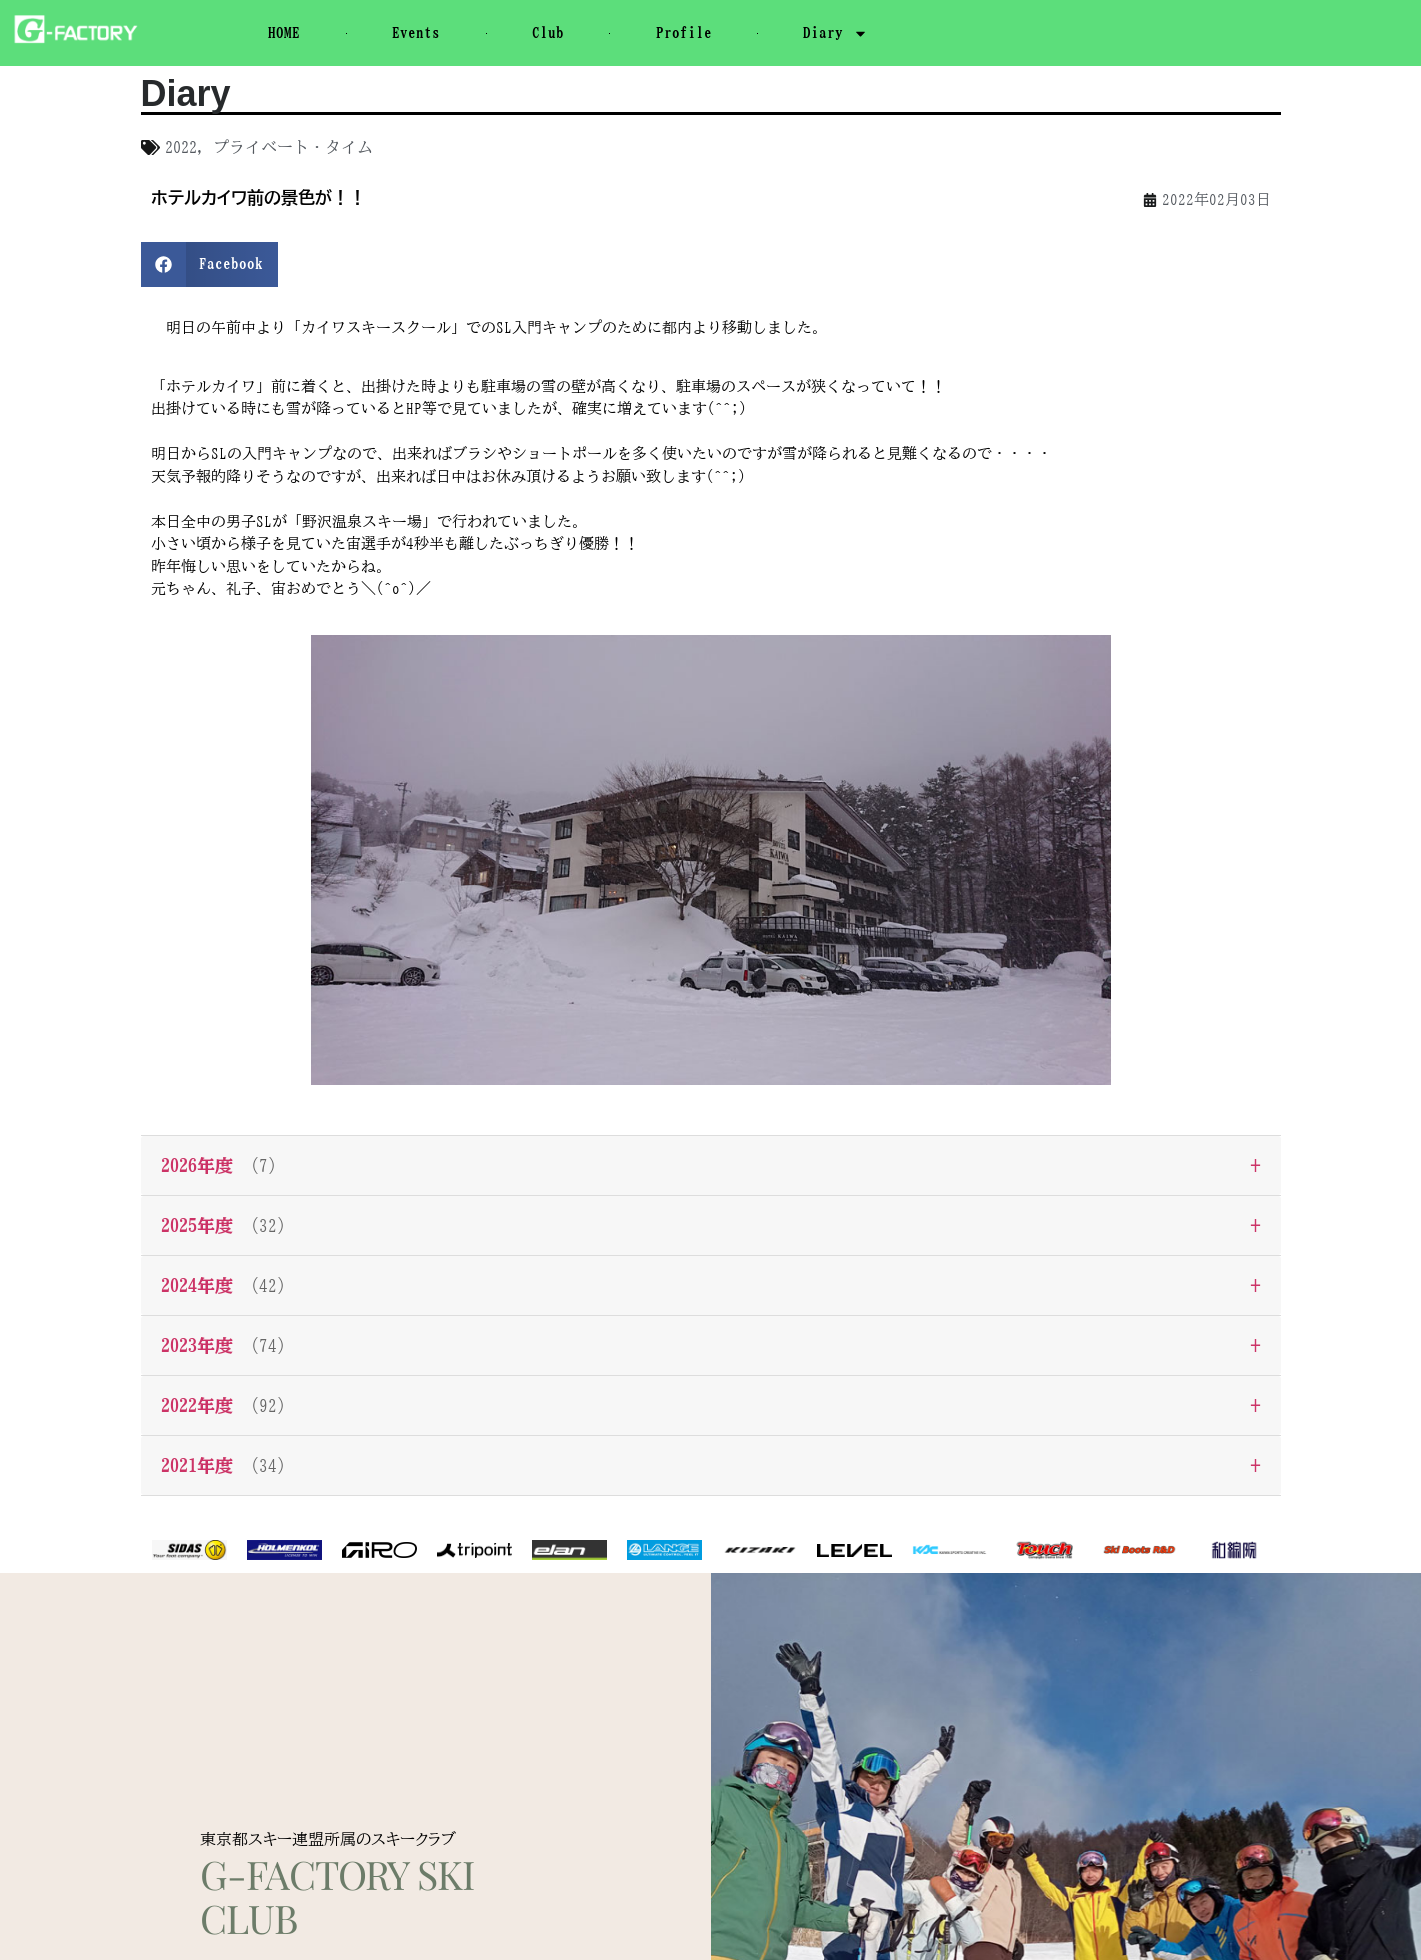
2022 (181, 147)
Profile (684, 32)
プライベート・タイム (293, 147)
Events (416, 32)
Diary (835, 33)
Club (548, 32)
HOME (284, 32)
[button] (210, 264)
